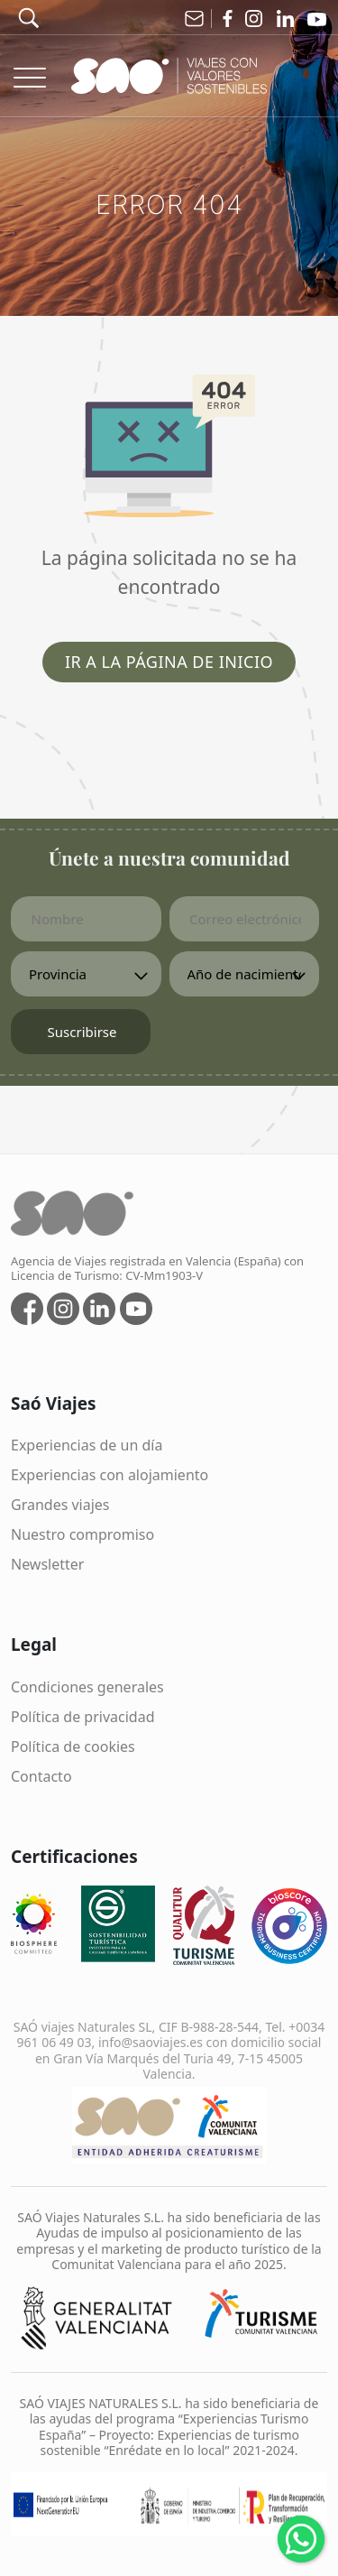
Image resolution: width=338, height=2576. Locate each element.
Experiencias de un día (86, 1445)
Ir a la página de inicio (169, 661)
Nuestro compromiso (82, 1534)
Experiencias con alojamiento (109, 1475)
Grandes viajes (60, 1505)
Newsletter (47, 1564)
